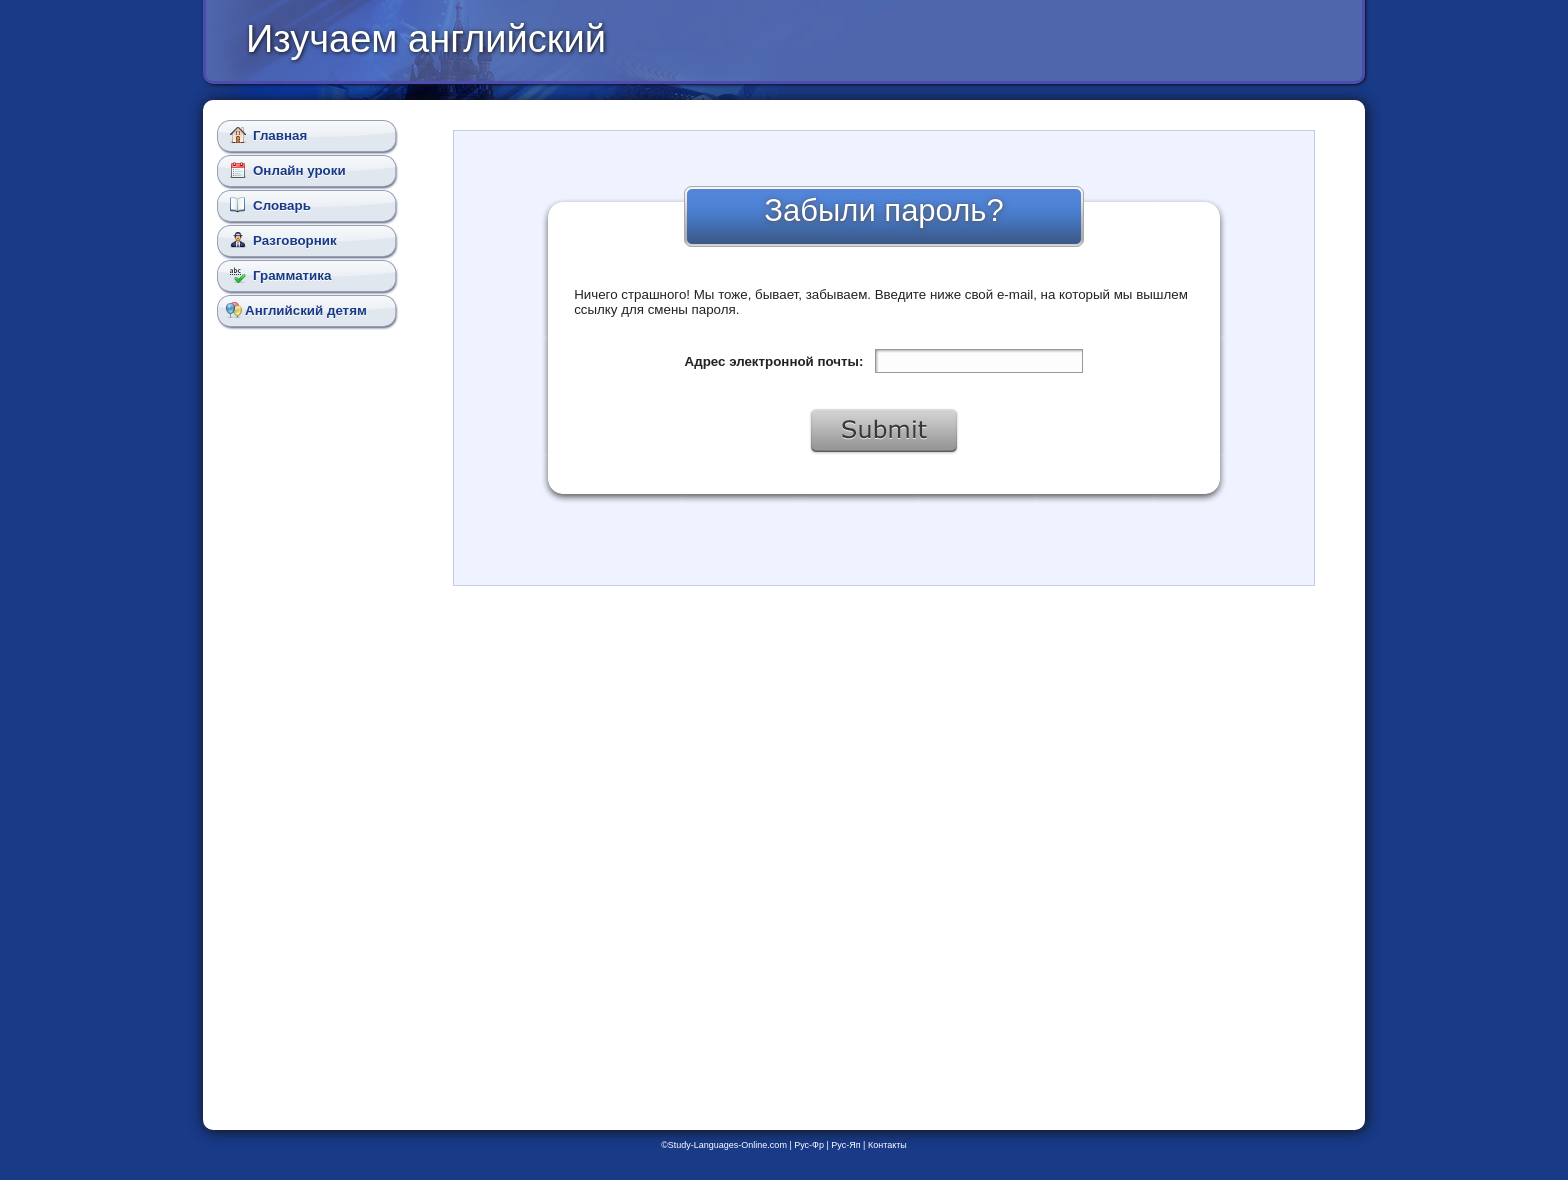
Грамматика (280, 275)
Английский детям (296, 310)
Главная (268, 135)
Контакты (887, 1145)
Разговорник (283, 240)
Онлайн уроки (288, 170)
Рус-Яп (845, 1145)
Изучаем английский (426, 39)
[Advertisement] (311, 690)
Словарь (270, 205)
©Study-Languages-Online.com (724, 1145)
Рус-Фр (809, 1145)
